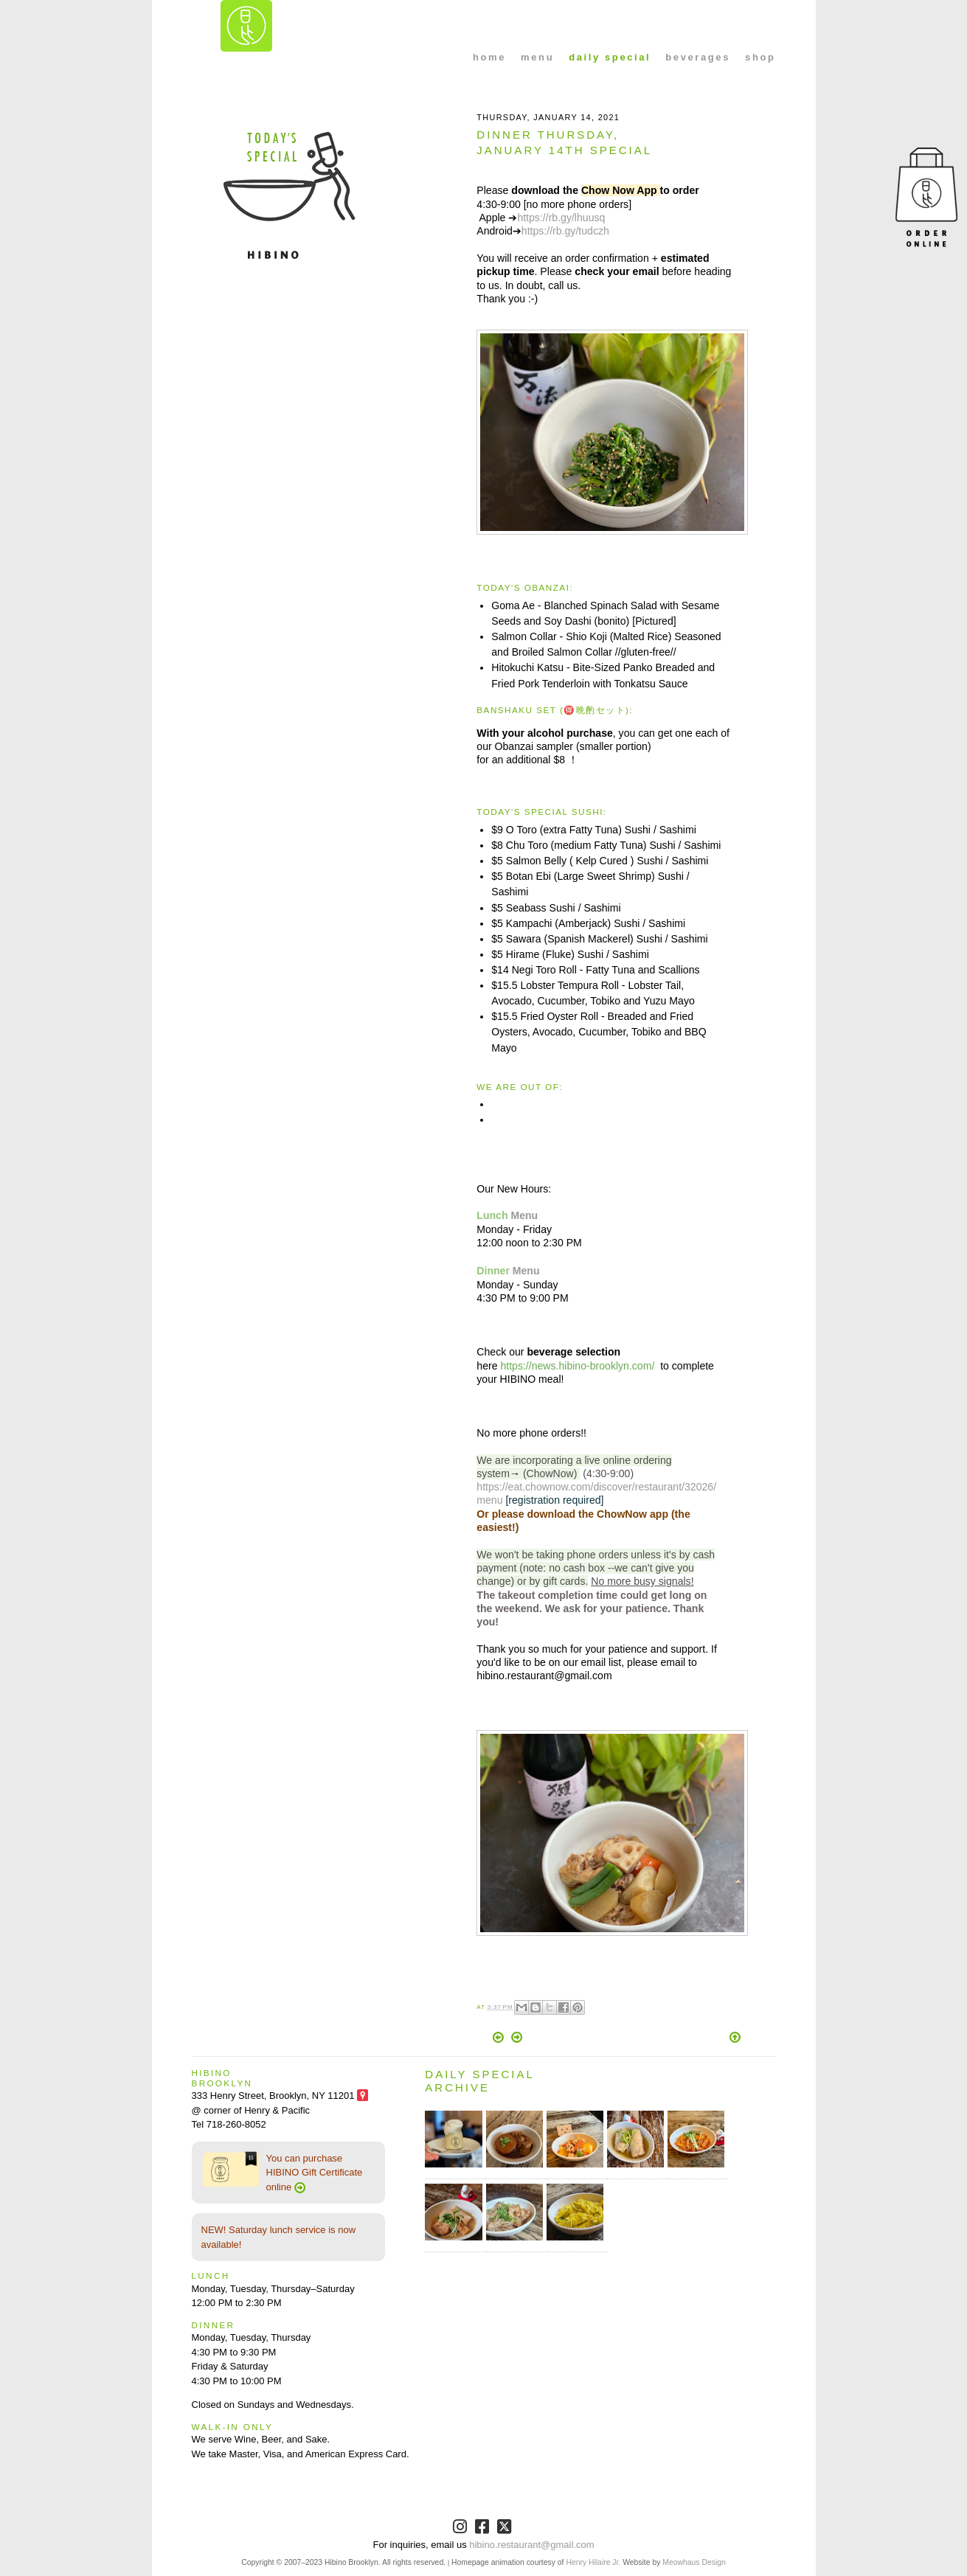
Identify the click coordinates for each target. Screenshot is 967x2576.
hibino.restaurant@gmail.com (531, 2544)
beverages (697, 57)
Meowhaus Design (693, 2562)
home (489, 57)
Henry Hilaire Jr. (593, 2562)
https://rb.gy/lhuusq (561, 217)
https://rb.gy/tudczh (565, 231)
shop (760, 57)
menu (537, 57)
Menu (524, 1215)
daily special (610, 57)
